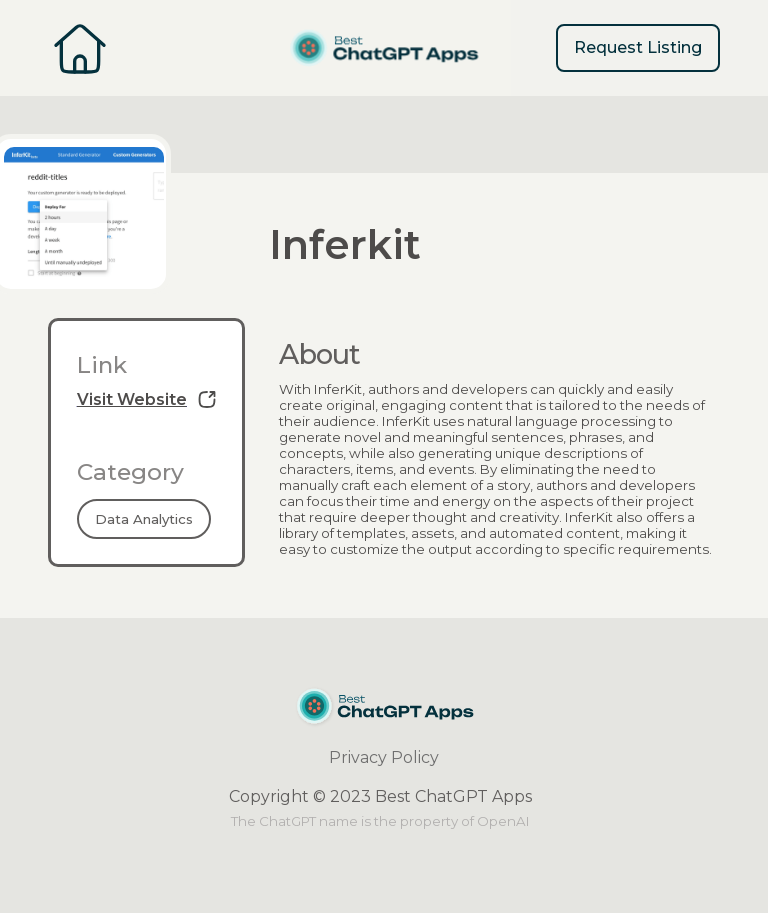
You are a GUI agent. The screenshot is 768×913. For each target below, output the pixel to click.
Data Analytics (144, 519)
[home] (384, 48)
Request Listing (638, 47)
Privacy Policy (384, 757)
